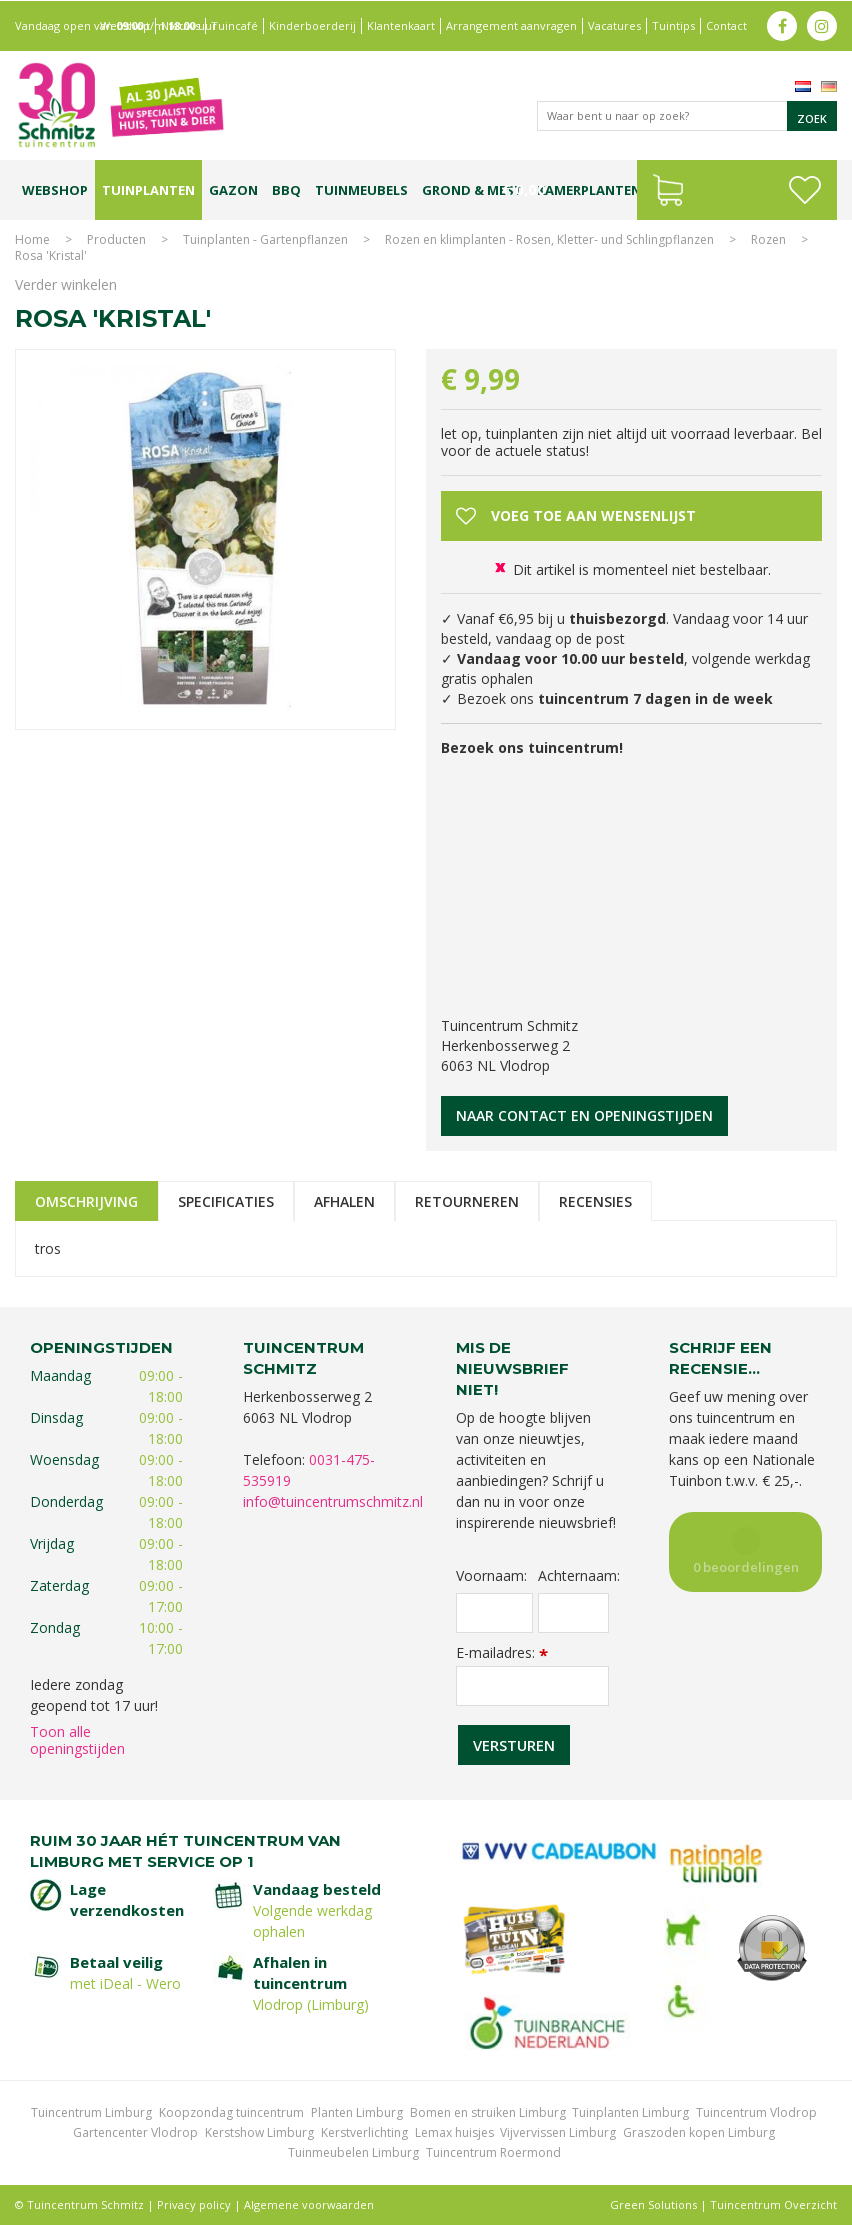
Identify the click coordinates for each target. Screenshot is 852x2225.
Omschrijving (86, 1201)
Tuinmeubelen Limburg (353, 2152)
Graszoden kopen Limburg (699, 2132)
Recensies (595, 1201)
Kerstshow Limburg (259, 2132)
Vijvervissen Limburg (558, 2132)
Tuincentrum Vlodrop (756, 2112)
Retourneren (467, 1201)
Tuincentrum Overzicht (773, 2204)
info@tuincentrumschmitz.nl (333, 1501)
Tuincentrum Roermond (493, 2152)
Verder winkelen (66, 284)
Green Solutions (653, 2204)
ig (822, 25)
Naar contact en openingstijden (584, 1115)
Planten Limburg (357, 2112)
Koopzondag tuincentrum (231, 2112)
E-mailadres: (502, 1652)
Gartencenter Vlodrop (135, 2132)
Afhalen (344, 1201)
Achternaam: (574, 1576)
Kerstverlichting (364, 2132)
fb (782, 25)
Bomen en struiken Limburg (488, 2112)
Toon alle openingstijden (77, 1740)
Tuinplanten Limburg (630, 2112)
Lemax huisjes (454, 2132)
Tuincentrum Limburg (91, 2112)
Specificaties (226, 1201)
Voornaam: (491, 1576)
